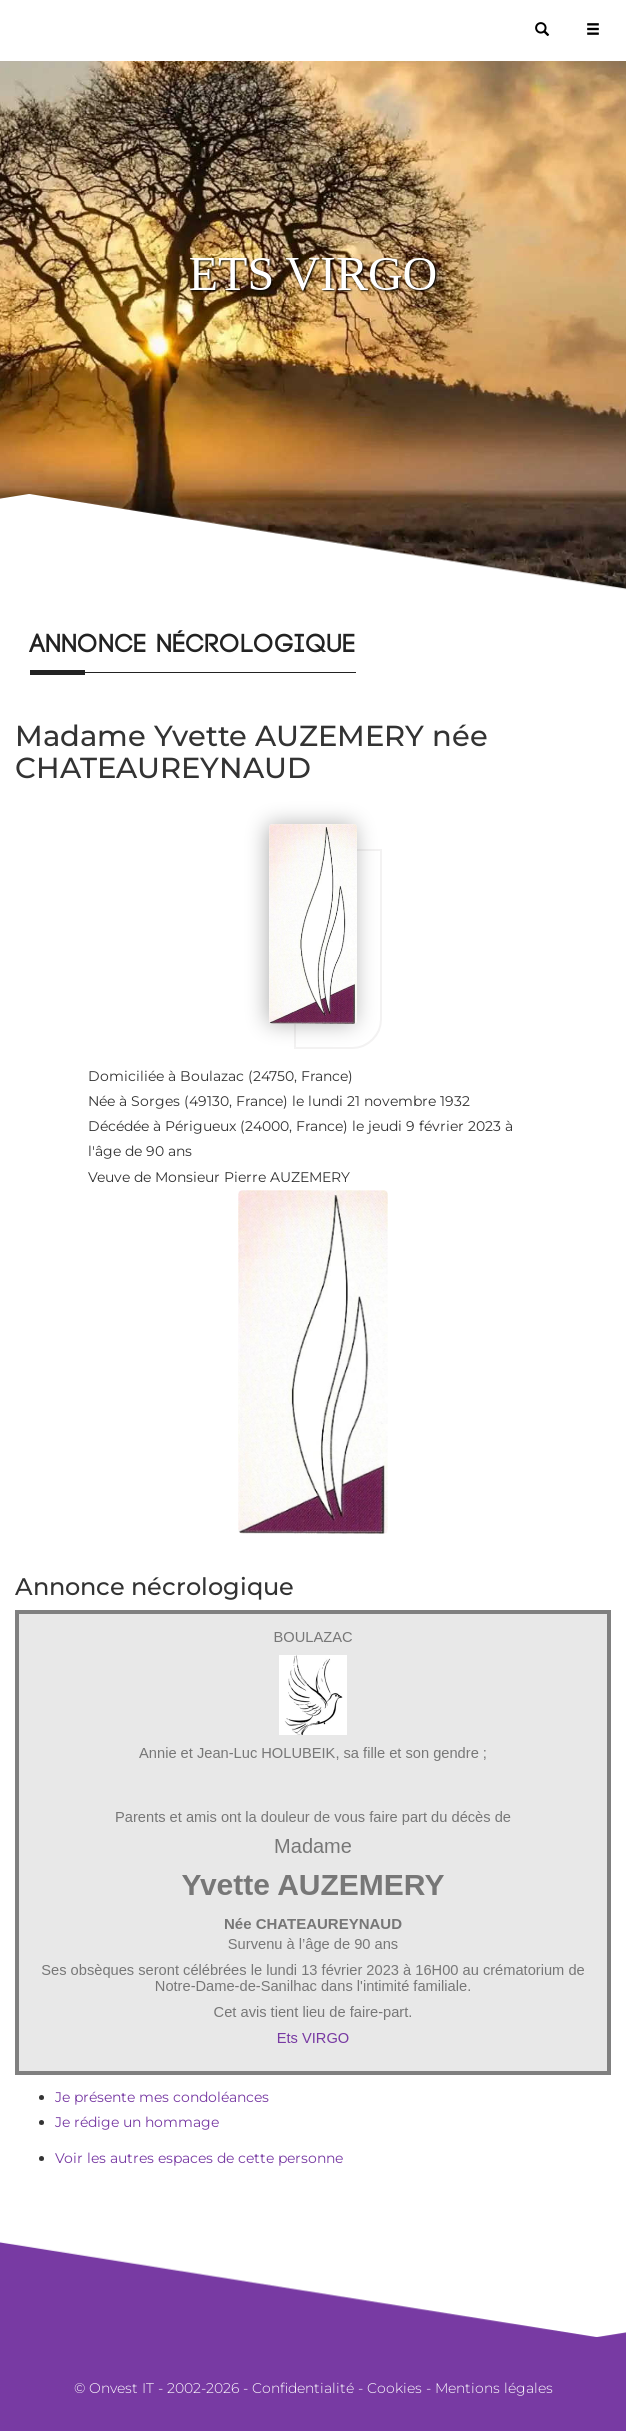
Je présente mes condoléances (162, 2097)
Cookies (394, 2388)
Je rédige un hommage (137, 2122)
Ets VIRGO (313, 2038)
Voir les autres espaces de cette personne (199, 2158)
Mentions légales (494, 2388)
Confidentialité (303, 2388)
